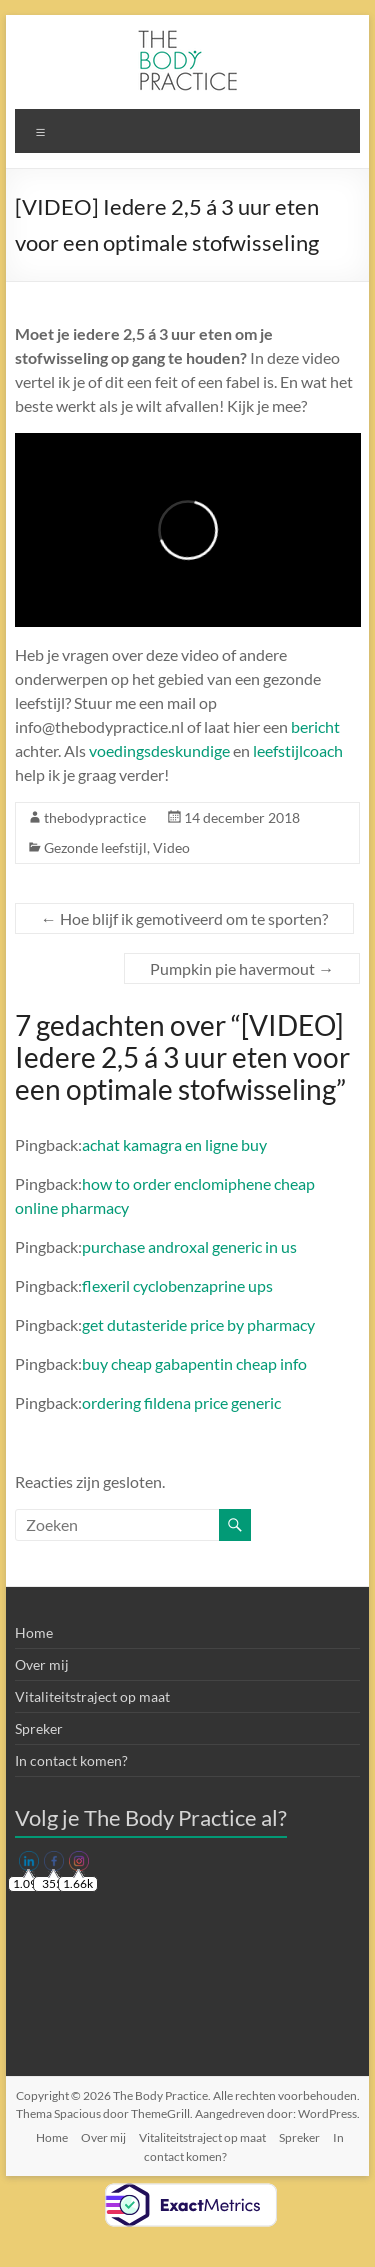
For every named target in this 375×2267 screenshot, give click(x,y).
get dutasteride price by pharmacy (198, 1324)
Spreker (39, 1728)
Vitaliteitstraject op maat (92, 1696)
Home (34, 1632)
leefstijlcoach (298, 750)
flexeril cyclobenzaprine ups (177, 1285)
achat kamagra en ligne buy (174, 1144)
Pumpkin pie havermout (242, 968)
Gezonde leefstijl (95, 847)
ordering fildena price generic (181, 1402)
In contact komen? (71, 1760)
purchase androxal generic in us (189, 1246)
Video (171, 847)
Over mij (42, 1664)
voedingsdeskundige (159, 750)
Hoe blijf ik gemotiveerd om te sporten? (184, 918)
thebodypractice (95, 817)
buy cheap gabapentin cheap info (194, 1363)
